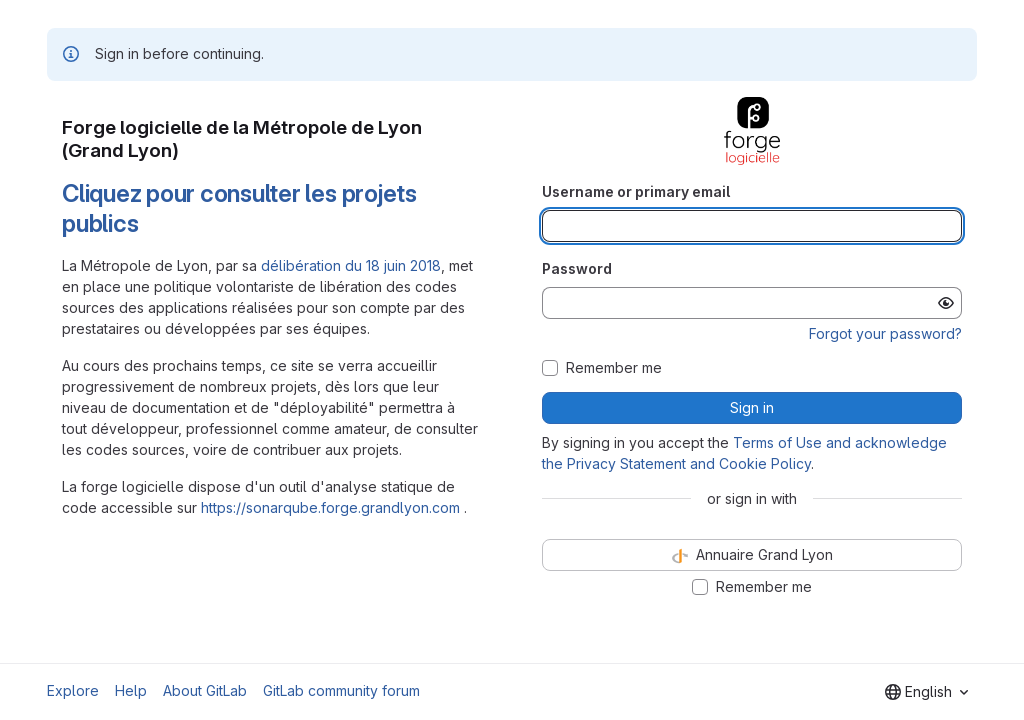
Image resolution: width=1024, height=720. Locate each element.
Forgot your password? (885, 333)
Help (131, 690)
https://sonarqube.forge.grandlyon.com (330, 507)
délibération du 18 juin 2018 (351, 265)
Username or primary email (636, 191)
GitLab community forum (341, 690)
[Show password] (946, 303)
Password (577, 268)
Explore (73, 690)
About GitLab (205, 690)
